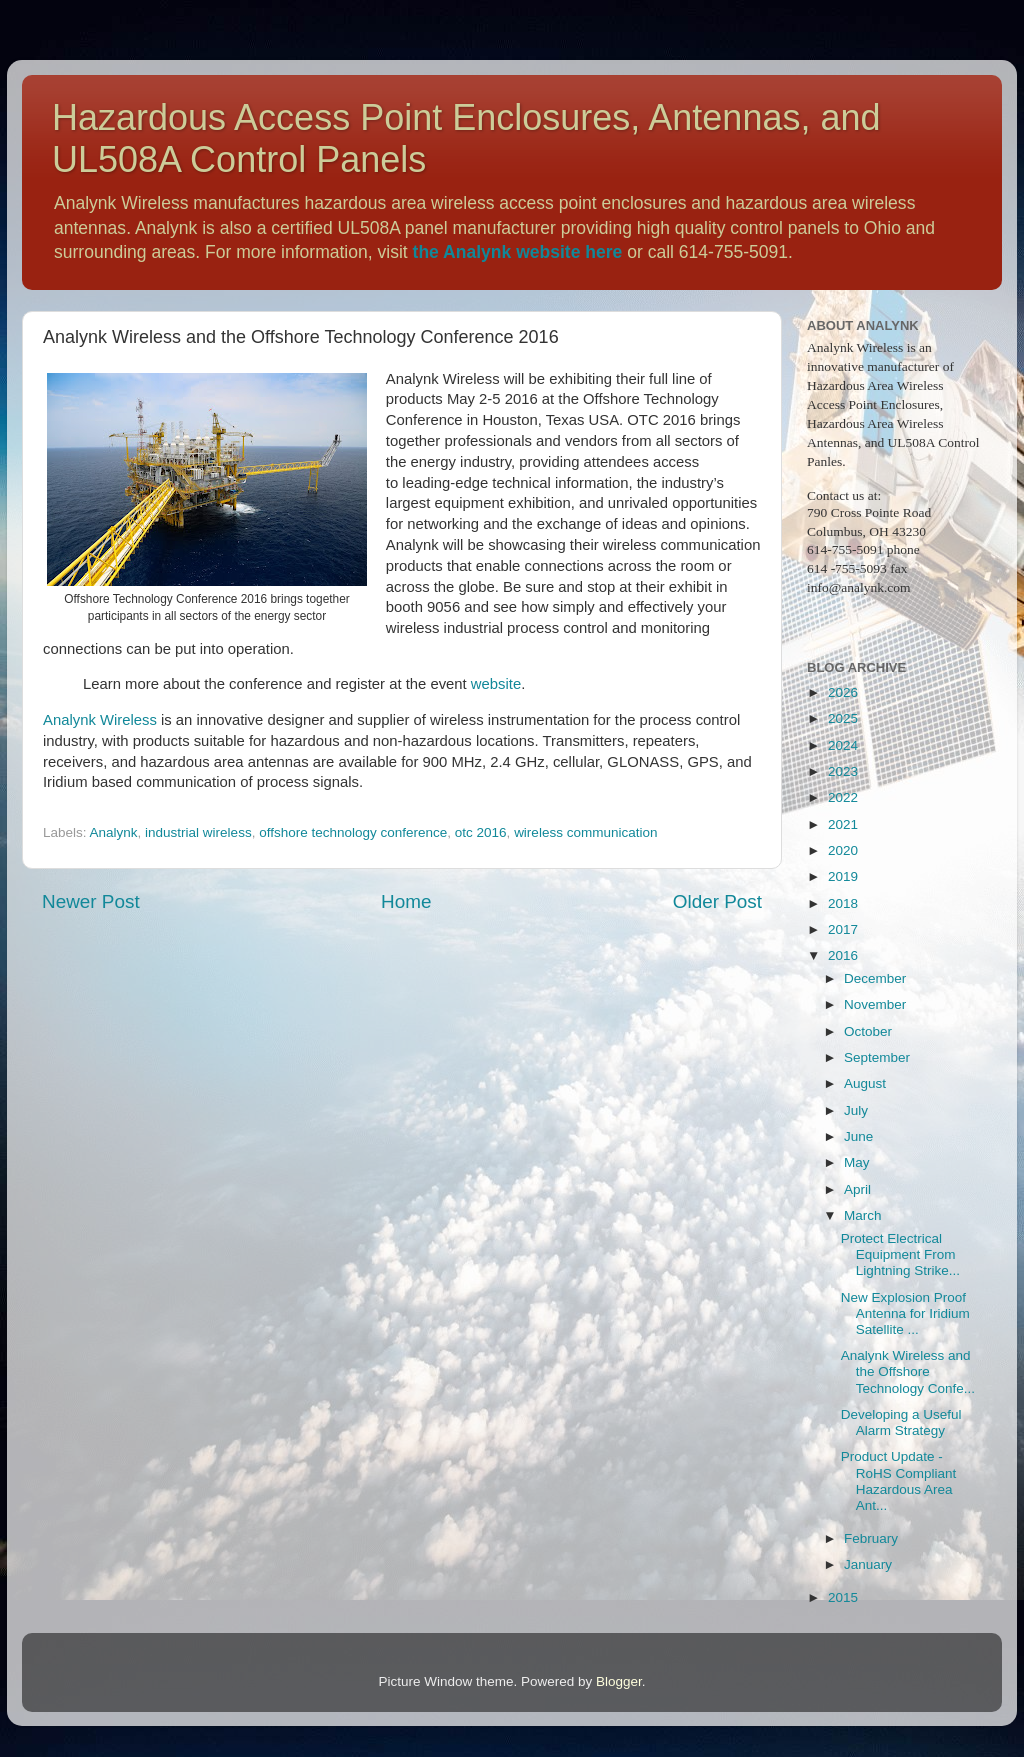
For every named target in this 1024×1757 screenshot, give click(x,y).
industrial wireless (198, 832)
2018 (843, 903)
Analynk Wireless (100, 720)
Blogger (619, 1681)
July (856, 1110)
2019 (843, 876)
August (865, 1083)
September (877, 1057)
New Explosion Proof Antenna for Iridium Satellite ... (905, 1313)
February (871, 1538)
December (875, 978)
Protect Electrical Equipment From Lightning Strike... (900, 1254)
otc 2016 (481, 832)
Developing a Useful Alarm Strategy (901, 1422)
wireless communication (585, 832)
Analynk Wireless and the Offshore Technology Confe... (908, 1371)
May (857, 1162)
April (857, 1189)
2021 (843, 824)
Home (406, 901)
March (863, 1215)
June (858, 1136)
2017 (843, 929)
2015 (843, 1597)
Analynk (114, 832)
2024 (843, 745)
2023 (843, 771)
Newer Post (91, 901)
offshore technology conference (353, 832)
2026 (843, 692)
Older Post (717, 901)
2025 (843, 718)
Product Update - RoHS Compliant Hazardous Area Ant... (899, 1481)
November (875, 1004)
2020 (843, 850)
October (868, 1031)
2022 (843, 797)
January (868, 1564)
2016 (843, 955)
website (496, 684)
